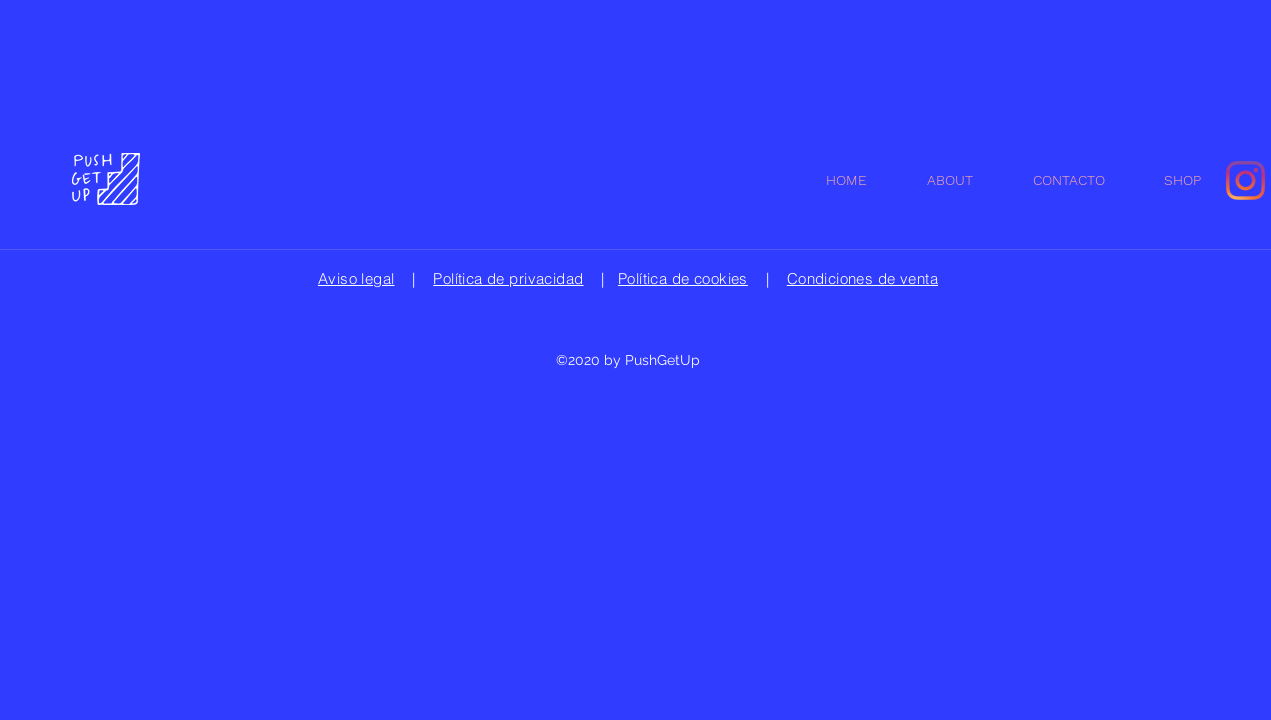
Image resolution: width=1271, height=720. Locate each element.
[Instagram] (1245, 180)
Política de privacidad (508, 278)
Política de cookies (683, 278)
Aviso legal (356, 278)
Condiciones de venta (862, 278)
